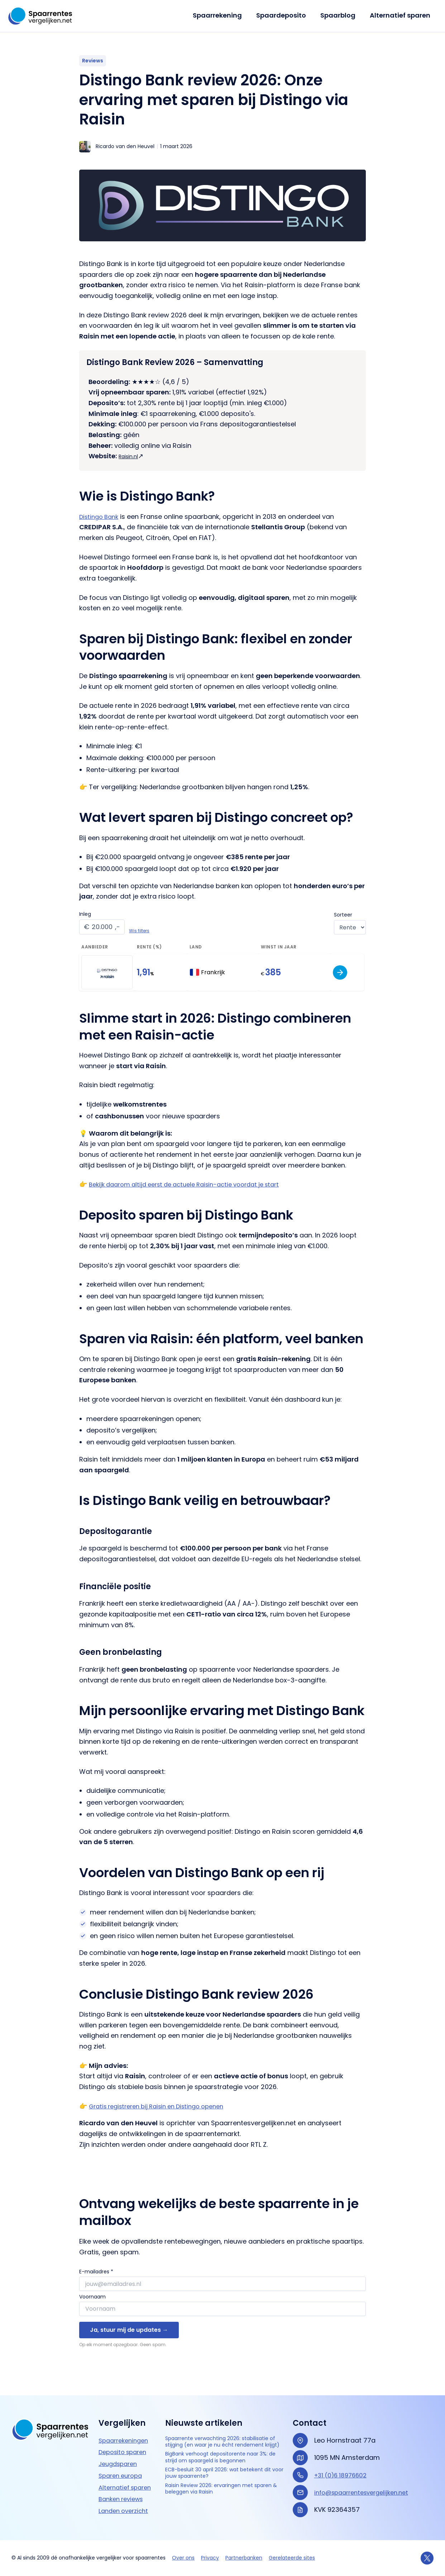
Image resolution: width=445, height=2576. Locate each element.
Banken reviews (123, 2490)
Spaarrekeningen (126, 2432)
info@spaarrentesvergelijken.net (365, 2484)
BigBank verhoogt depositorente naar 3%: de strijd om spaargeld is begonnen (225, 2466)
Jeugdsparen (120, 2455)
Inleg (85, 914)
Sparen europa (123, 2467)
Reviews (92, 60)
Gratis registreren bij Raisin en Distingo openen (163, 2106)
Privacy (210, 2558)
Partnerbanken (243, 2558)
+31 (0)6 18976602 (343, 2466)
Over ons (183, 2558)
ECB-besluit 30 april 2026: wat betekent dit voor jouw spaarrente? (221, 2489)
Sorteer (343, 914)
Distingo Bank (100, 516)
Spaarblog (340, 15)
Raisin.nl (131, 455)
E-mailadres (96, 2271)
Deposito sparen (125, 2443)
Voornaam (92, 2296)
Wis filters (139, 931)
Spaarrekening (222, 15)
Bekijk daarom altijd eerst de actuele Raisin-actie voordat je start (193, 1184)
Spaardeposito (285, 15)
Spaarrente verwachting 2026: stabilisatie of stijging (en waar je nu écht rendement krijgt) (223, 2439)
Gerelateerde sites (292, 2558)
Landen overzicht (126, 2502)
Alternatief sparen (400, 15)
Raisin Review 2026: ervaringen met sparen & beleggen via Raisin (221, 2508)
